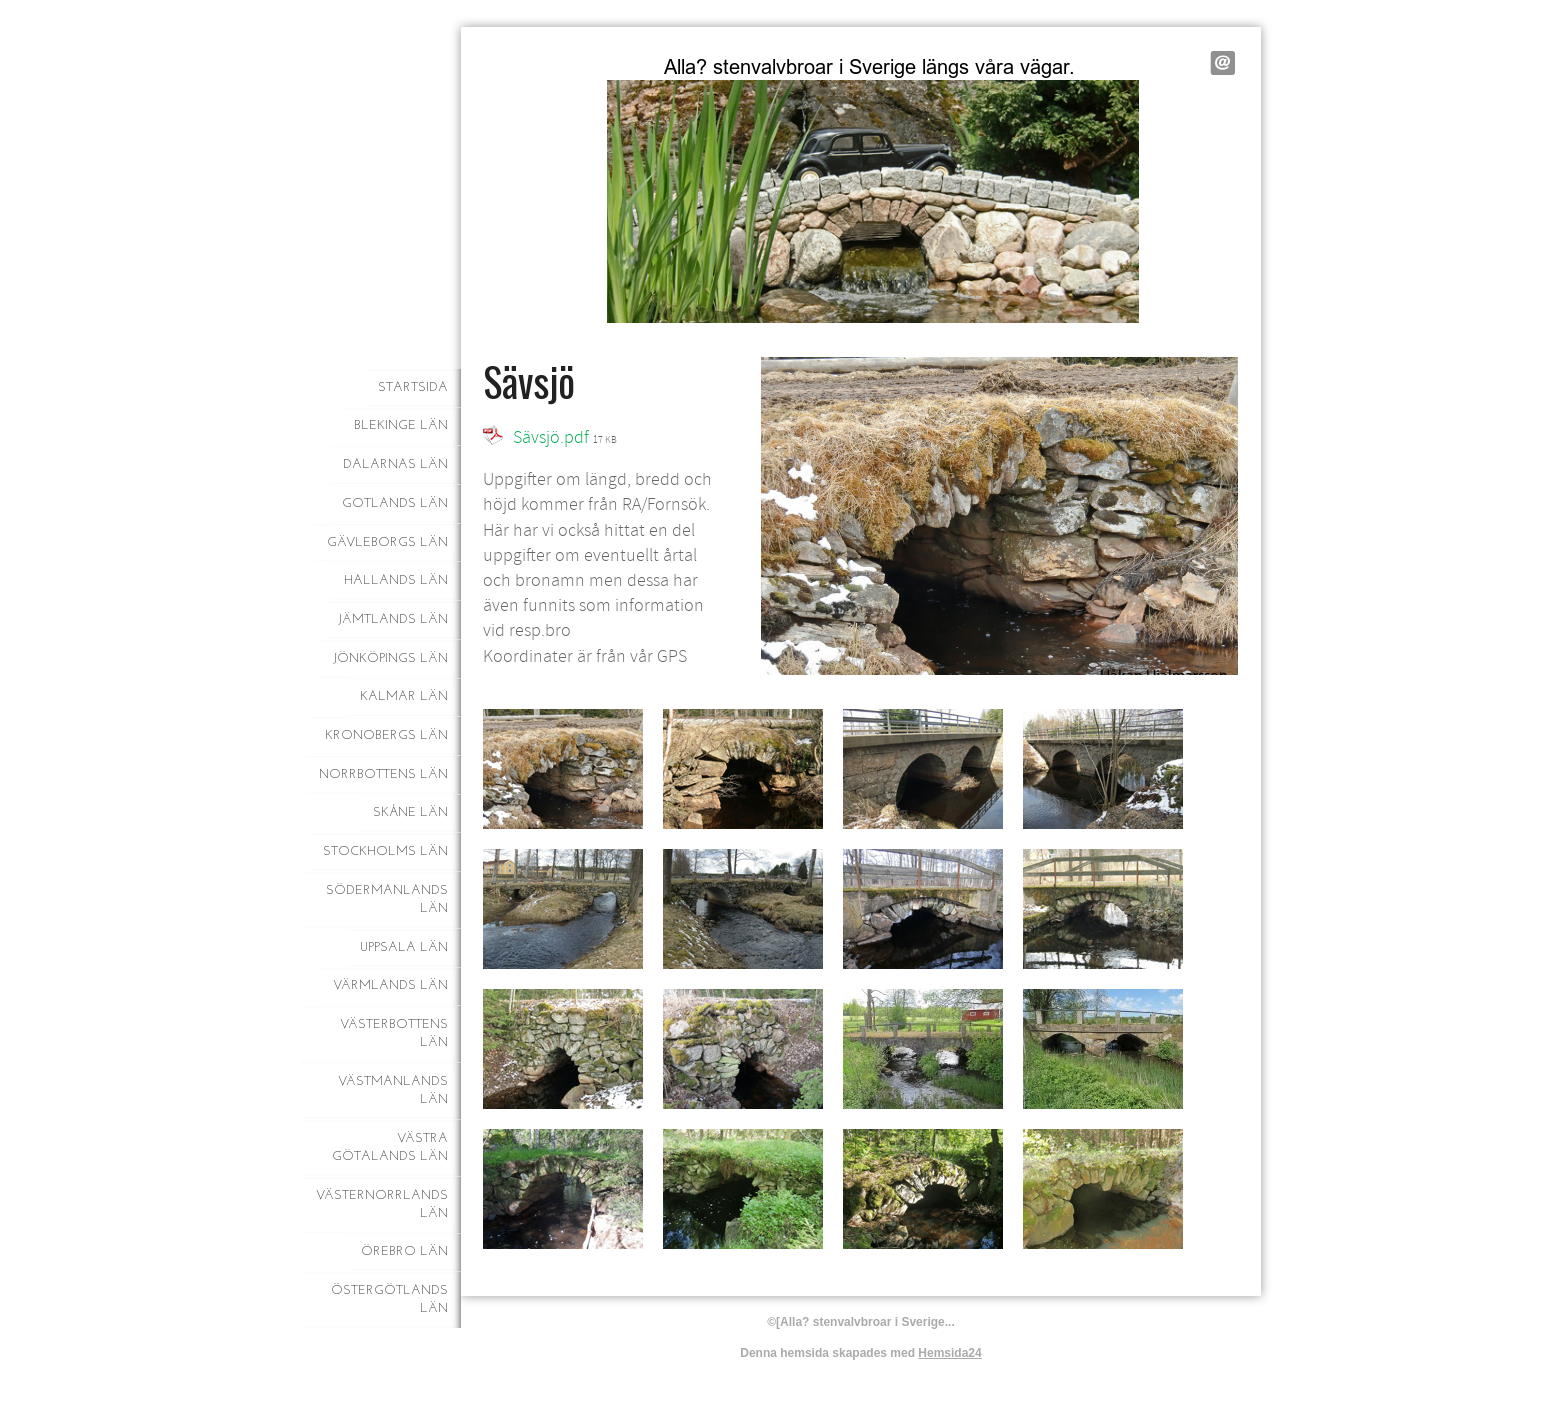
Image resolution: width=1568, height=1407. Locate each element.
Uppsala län (404, 947)
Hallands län (396, 580)
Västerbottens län (394, 1033)
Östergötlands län (389, 1299)
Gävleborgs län (387, 542)
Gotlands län (395, 503)
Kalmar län (404, 696)
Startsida (413, 387)
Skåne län (410, 812)
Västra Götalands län (390, 1147)
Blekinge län (401, 425)
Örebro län (404, 1251)
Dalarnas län (395, 464)
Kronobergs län (386, 735)
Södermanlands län (387, 899)
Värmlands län (390, 985)
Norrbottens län (383, 774)
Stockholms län (385, 851)
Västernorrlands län (382, 1204)
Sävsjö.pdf (551, 437)
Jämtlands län (393, 619)
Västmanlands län (393, 1090)
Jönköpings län (390, 658)
